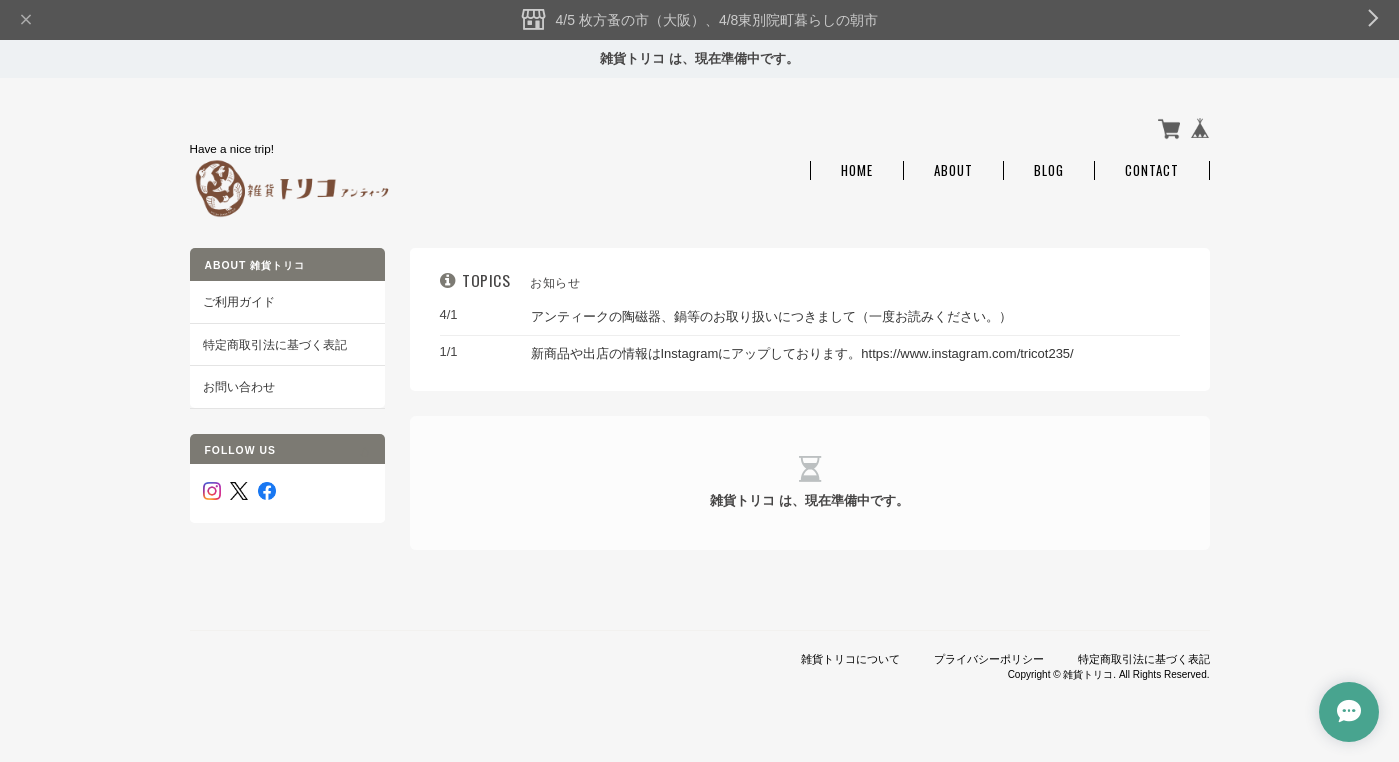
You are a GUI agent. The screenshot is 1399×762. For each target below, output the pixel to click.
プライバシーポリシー (989, 659)
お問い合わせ (239, 386)
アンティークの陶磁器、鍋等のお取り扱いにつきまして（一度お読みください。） (771, 316)
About (953, 170)
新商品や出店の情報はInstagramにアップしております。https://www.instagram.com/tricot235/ (802, 353)
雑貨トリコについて (850, 659)
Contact (1152, 170)
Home (857, 170)
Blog (1049, 170)
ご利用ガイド (239, 301)
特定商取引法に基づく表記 (275, 344)
